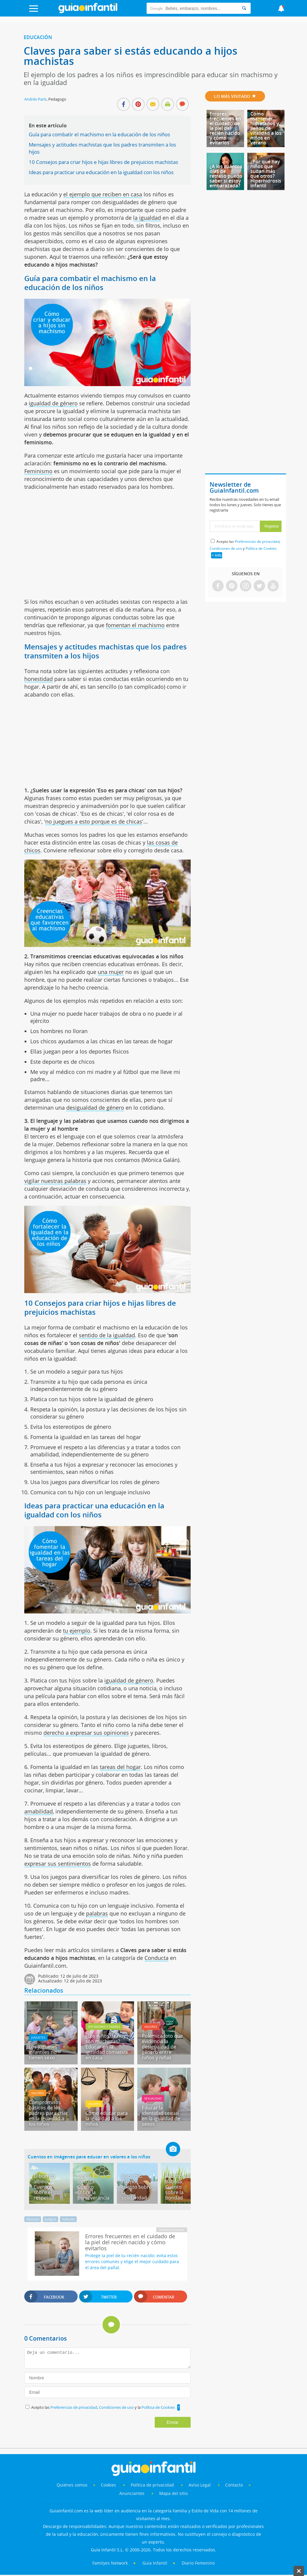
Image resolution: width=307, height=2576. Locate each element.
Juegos (50, 2219)
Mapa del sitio (173, 2493)
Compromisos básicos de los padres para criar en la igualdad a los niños (48, 2113)
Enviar (173, 2422)
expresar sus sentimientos (57, 1863)
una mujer (111, 971)
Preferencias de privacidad (73, 2407)
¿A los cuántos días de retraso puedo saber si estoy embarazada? (226, 176)
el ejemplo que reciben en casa (102, 194)
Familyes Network (110, 2563)
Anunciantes (132, 2493)
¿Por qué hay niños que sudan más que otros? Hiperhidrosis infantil (265, 173)
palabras (97, 1913)
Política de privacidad (153, 2485)
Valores (150, 2026)
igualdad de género (53, 403)
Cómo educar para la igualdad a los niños (106, 2118)
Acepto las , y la (103, 2407)
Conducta (156, 1957)
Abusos (32, 2219)
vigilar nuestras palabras (55, 1180)
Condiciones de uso (117, 2407)
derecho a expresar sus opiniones (86, 1732)
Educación (38, 37)
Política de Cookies (158, 2407)
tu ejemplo (76, 1630)
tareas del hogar (120, 1766)
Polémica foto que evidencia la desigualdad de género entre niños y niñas (162, 2047)
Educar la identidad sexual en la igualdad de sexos (161, 2115)
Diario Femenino (198, 2563)
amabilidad (38, 1811)
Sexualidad (153, 2098)
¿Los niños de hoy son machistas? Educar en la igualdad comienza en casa (106, 2047)
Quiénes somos (72, 2485)
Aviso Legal (200, 2485)
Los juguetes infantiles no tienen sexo (43, 2052)
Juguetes (38, 2037)
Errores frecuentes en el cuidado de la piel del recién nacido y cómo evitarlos (225, 128)
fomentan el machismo (135, 625)
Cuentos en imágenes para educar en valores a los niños (89, 2157)
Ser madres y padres (104, 2026)
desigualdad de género (95, 1107)
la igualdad (147, 217)
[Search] (244, 8)
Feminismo (38, 471)
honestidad (38, 678)
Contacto (234, 2485)
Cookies (109, 2485)
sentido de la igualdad (107, 1335)
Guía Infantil (154, 2563)
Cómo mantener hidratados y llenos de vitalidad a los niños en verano (266, 128)
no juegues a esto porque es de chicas (93, 821)
